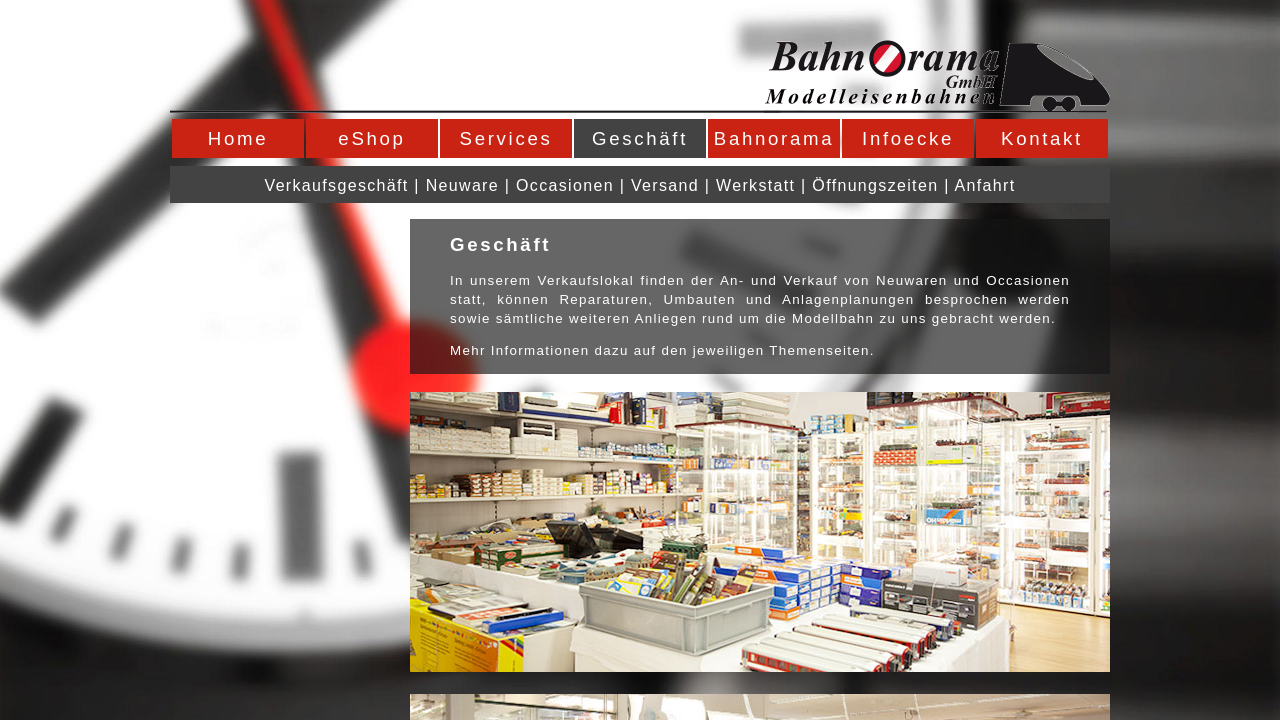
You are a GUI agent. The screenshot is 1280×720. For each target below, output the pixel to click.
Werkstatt (755, 185)
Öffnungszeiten (875, 185)
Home (238, 138)
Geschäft (640, 138)
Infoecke (908, 138)
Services (506, 138)
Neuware (462, 185)
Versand (665, 185)
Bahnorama (774, 138)
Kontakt (1042, 138)
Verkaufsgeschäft (337, 185)
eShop (371, 138)
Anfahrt (985, 185)
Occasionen (565, 185)
